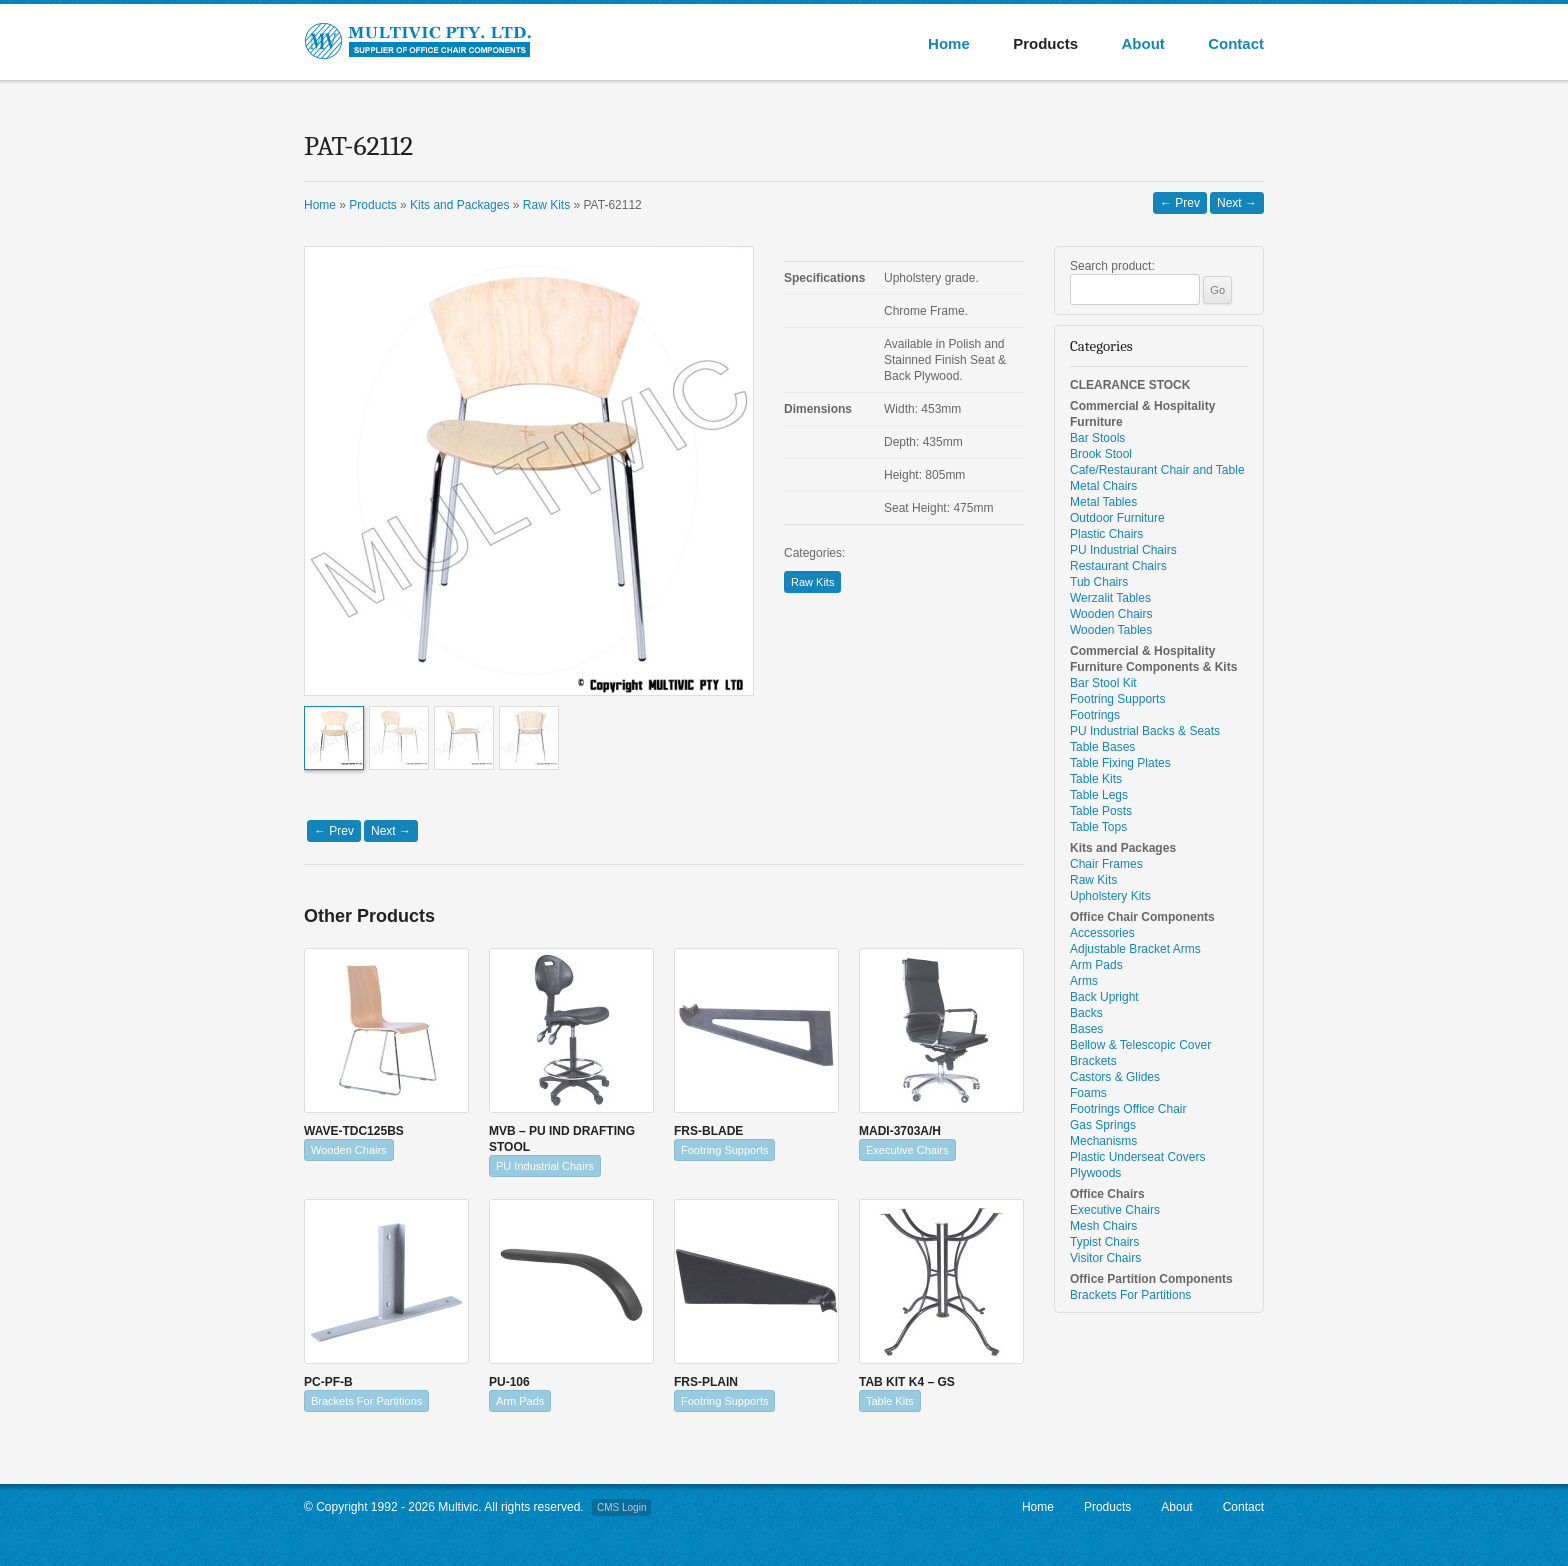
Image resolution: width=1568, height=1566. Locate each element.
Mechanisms (1103, 1141)
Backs (1086, 1013)
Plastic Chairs (1106, 534)
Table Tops (1098, 827)
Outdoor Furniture (1117, 518)
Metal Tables (1103, 502)
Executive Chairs (907, 1150)
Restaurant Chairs (1118, 566)
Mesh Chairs (1103, 1226)
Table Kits (890, 1401)
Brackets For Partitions (366, 1401)
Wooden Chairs (349, 1150)
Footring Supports (724, 1150)
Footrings (1095, 715)
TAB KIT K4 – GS (907, 1382)
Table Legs (1099, 795)
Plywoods (1095, 1173)
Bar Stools (1097, 438)
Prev (1180, 203)
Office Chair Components (1142, 917)
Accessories (1102, 933)
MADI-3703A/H (900, 1131)
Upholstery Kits (1110, 896)
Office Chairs (1107, 1194)
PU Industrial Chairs (545, 1166)
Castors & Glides (1115, 1077)
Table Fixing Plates (1120, 763)
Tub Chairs (1099, 582)
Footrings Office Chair (1128, 1109)
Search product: (1112, 266)
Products (1045, 43)
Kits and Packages (1123, 848)
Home (949, 43)
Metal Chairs (1103, 486)
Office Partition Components (1151, 1279)
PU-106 (509, 1382)
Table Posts (1101, 811)
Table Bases (1102, 747)
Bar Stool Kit (1103, 683)
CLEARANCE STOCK (1130, 385)
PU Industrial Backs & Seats (1145, 731)
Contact (1236, 43)
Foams (1088, 1093)
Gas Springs (1103, 1125)
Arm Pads (520, 1401)
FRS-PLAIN (706, 1382)
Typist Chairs (1104, 1242)
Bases (1086, 1029)
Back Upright (1104, 997)
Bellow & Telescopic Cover (1140, 1045)
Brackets (1093, 1061)
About (1142, 43)
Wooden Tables (1111, 630)
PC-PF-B (328, 1382)
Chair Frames (1106, 864)
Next (1237, 203)
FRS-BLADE (708, 1131)
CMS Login (621, 1507)
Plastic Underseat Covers (1137, 1157)
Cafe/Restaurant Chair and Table (1157, 470)
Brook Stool (1101, 454)
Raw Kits (812, 582)
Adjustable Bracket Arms (1135, 949)
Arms (1084, 981)
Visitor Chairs (1105, 1258)
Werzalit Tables (1110, 598)
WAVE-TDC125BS (354, 1131)
